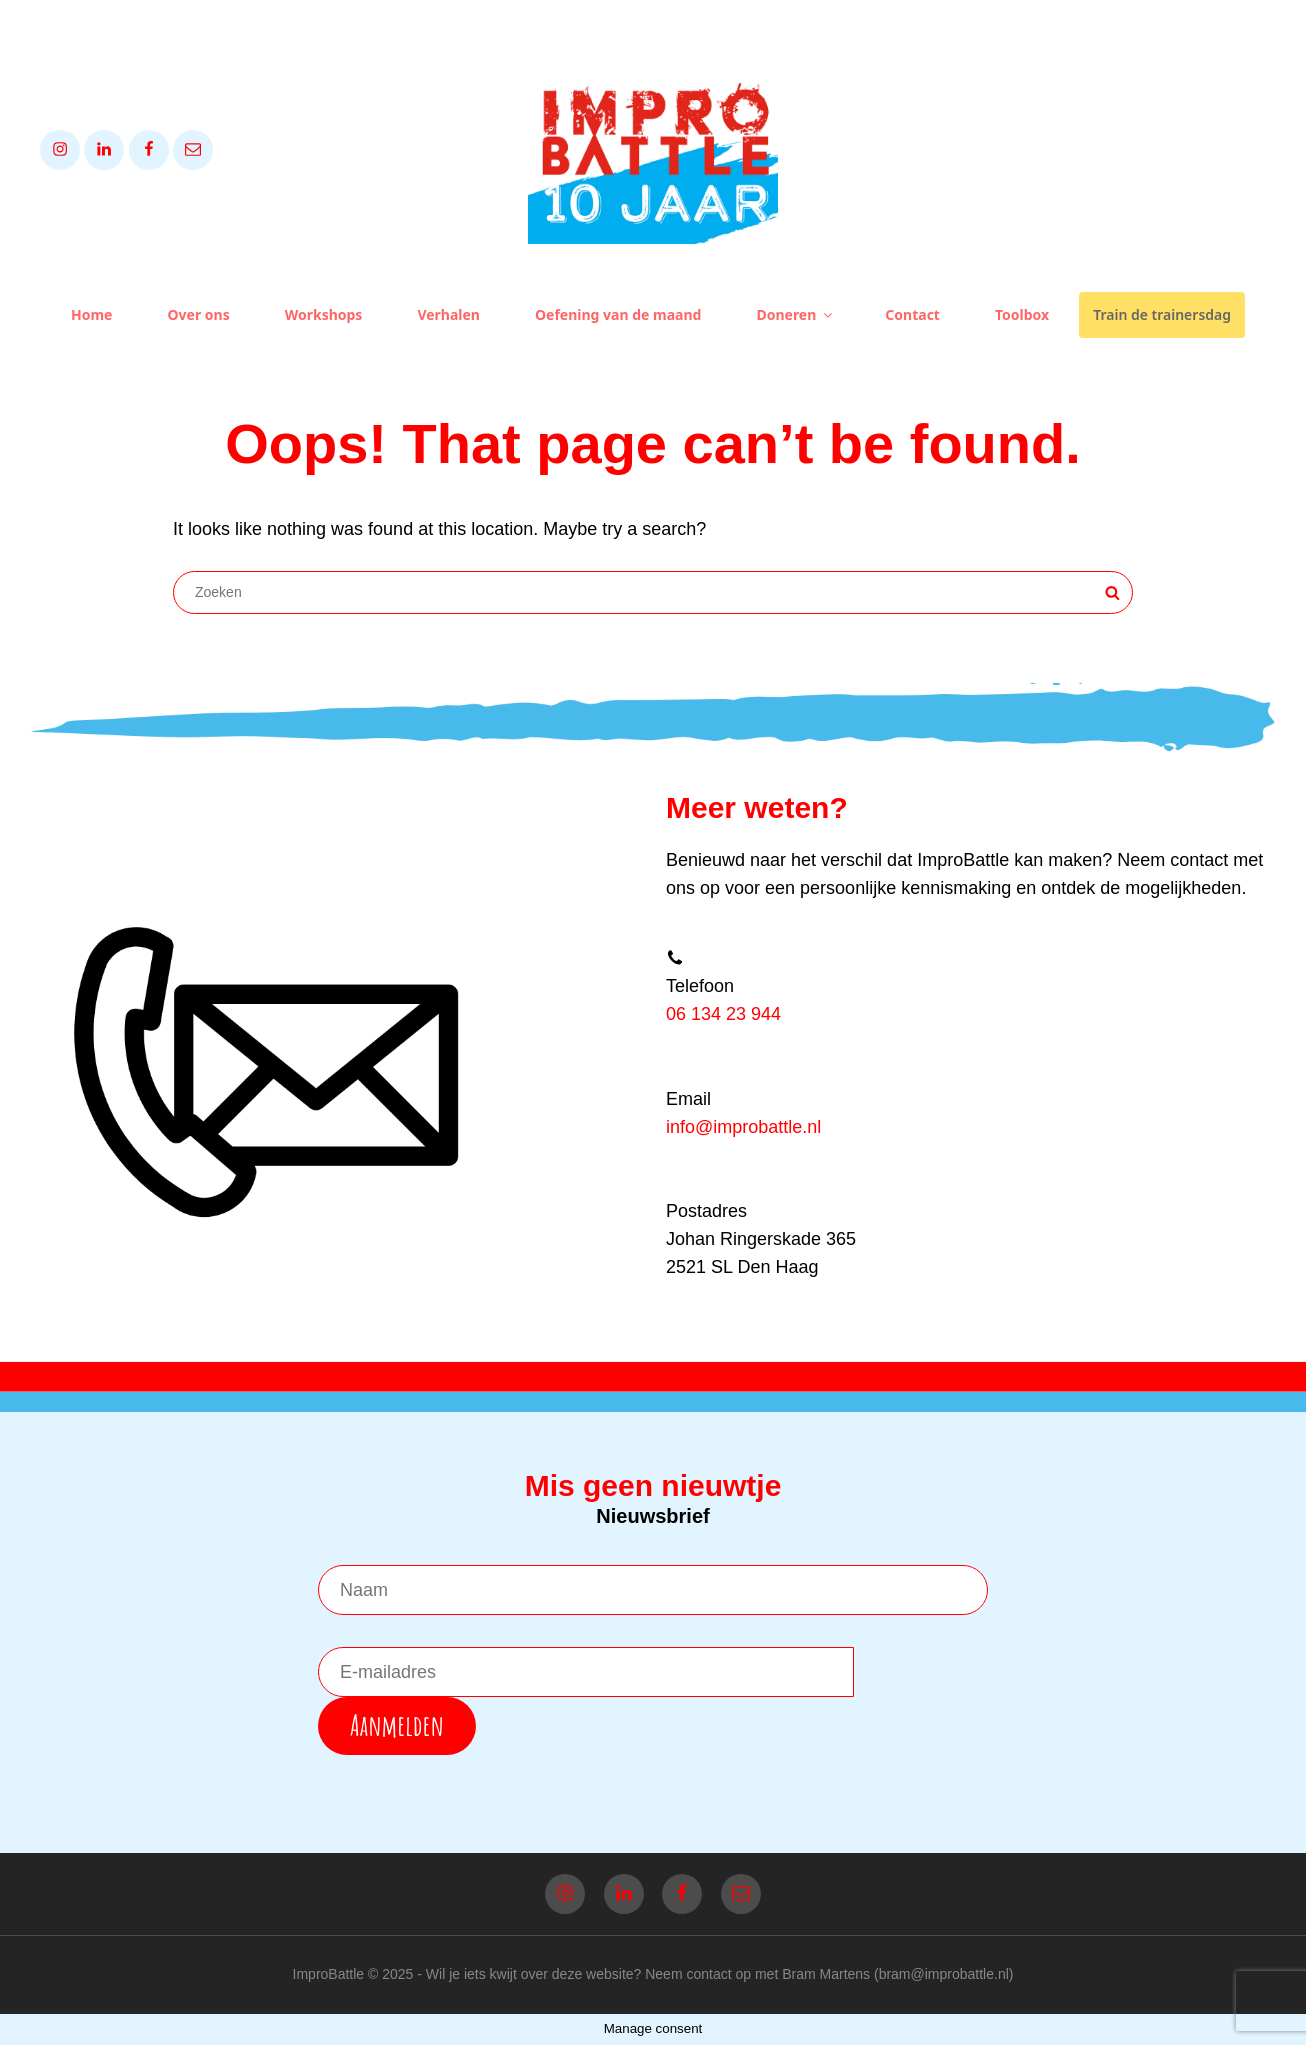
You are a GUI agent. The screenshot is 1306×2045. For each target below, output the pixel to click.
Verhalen (448, 314)
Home (91, 314)
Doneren (795, 314)
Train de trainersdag (1162, 314)
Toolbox (1022, 314)
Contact (912, 314)
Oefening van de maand (618, 314)
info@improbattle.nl (743, 1127)
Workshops (324, 314)
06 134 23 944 (723, 1014)
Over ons (198, 314)
